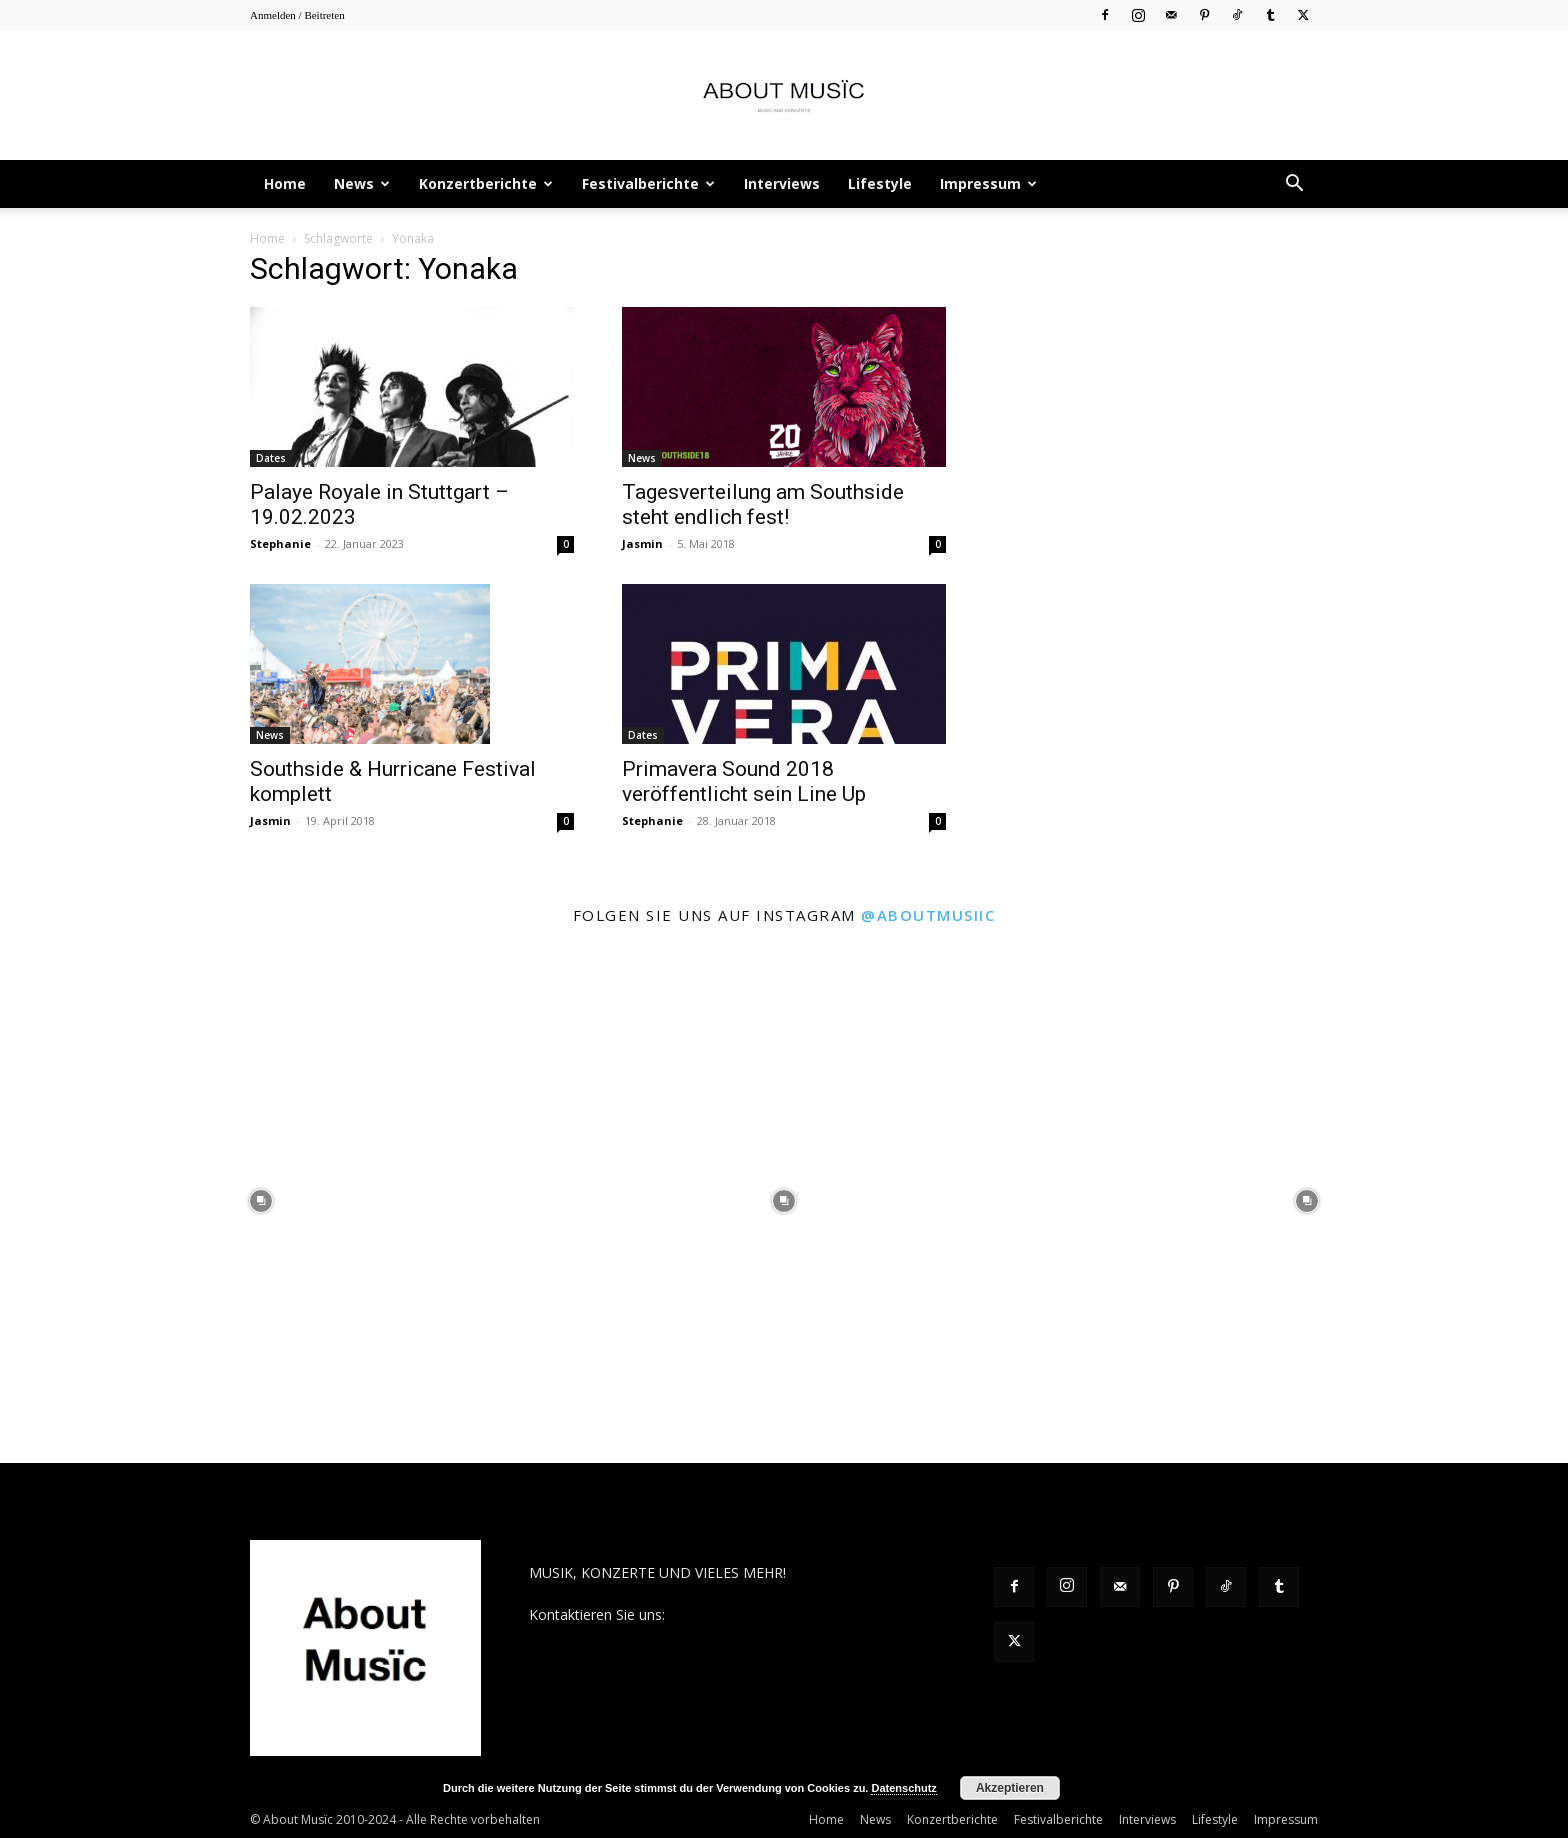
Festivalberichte (648, 183)
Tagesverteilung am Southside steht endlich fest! (763, 504)
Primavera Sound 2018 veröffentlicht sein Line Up (744, 781)
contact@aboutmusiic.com (755, 1614)
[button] (1294, 185)
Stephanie (280, 543)
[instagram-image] (261, 1201)
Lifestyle (880, 183)
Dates (271, 458)
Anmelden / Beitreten (297, 15)
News (362, 183)
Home (285, 183)
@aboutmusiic (928, 915)
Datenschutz (903, 1788)
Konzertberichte (486, 183)
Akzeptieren (1010, 1788)
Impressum (988, 183)
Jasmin (642, 543)
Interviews (782, 183)
